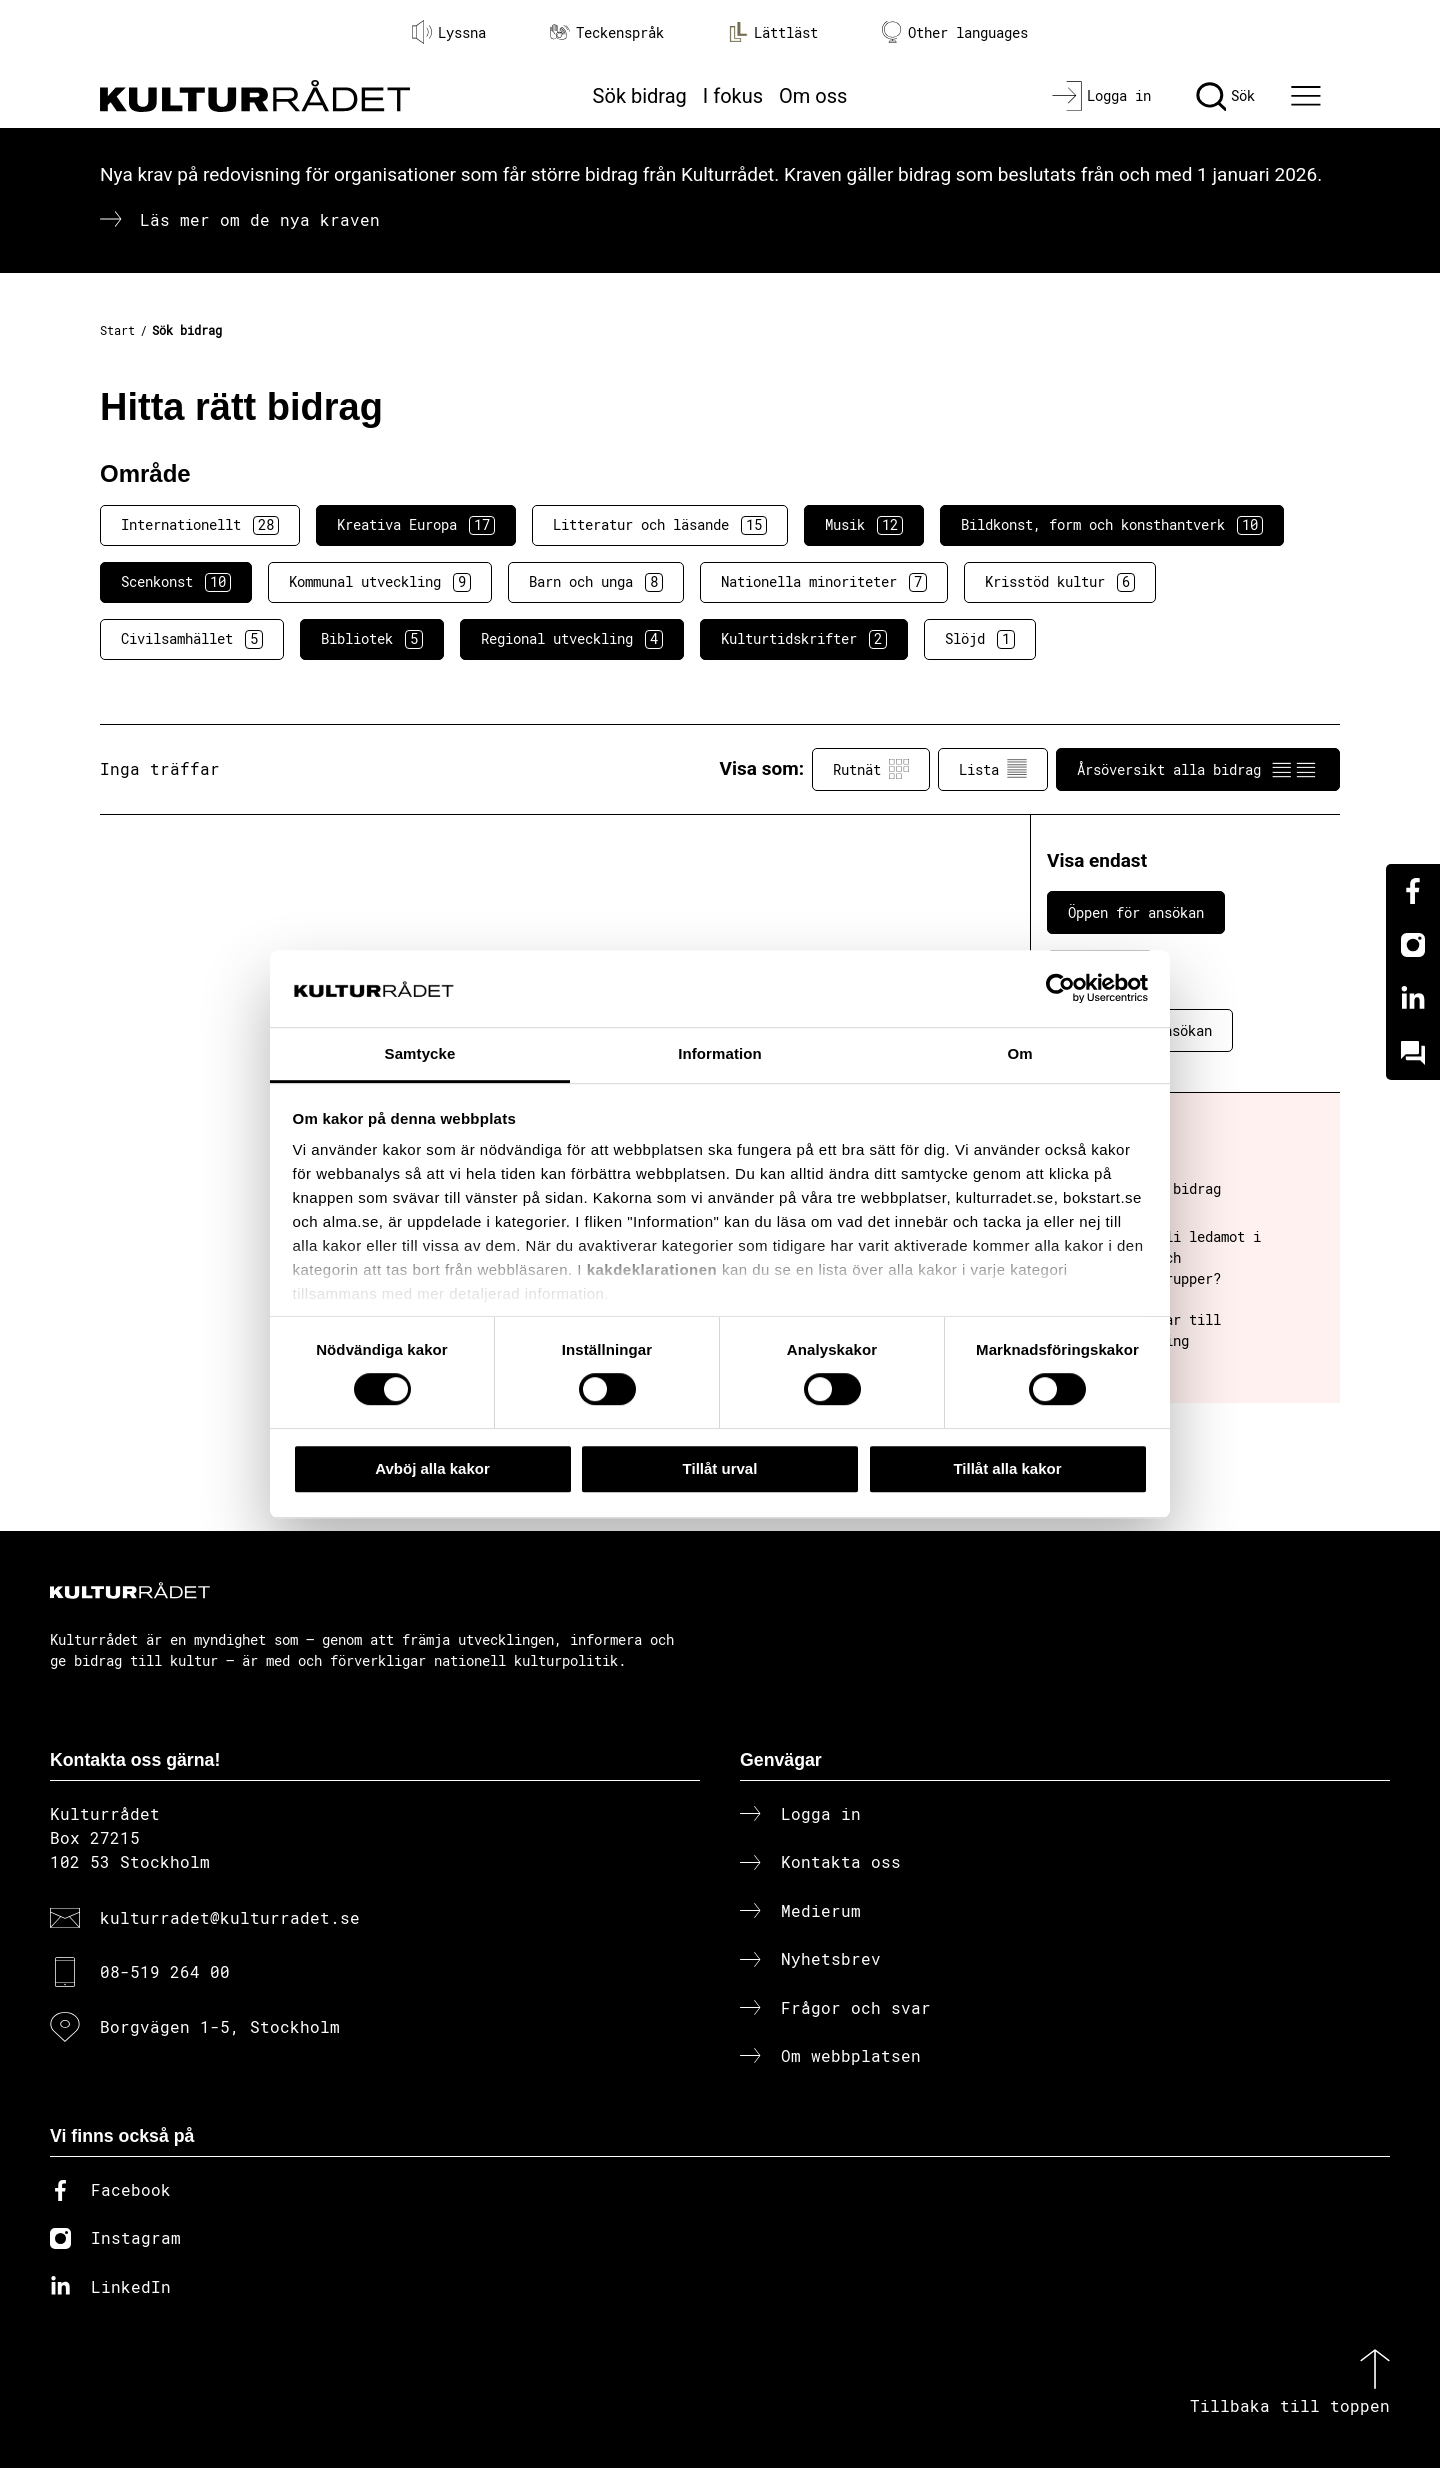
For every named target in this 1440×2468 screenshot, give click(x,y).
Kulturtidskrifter (804, 639)
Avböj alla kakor (432, 1468)
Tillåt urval (720, 1468)
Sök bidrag (640, 96)
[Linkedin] (1413, 999)
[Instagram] (1413, 945)
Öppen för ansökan (1136, 912)
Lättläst (773, 32)
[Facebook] (1413, 891)
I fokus (733, 96)
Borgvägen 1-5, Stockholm (220, 2026)
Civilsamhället (192, 639)
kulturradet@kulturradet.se (230, 1917)
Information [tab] (720, 1053)
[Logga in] (1101, 96)
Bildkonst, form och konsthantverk (1112, 525)
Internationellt (200, 525)
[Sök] (1225, 96)
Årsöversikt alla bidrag (1198, 769)
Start (117, 330)
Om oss (813, 96)
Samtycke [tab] (420, 1053)
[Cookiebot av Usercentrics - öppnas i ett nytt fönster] (1060, 989)
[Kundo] (1413, 1053)
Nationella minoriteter (824, 582)
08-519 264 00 (165, 1971)
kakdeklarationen (652, 1270)
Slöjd (980, 639)
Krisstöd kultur (1060, 582)
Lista (993, 769)
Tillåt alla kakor (1007, 1468)
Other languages (955, 32)
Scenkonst (176, 582)
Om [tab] (1019, 1053)
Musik (864, 525)
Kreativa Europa (416, 525)
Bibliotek (372, 639)
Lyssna (449, 32)
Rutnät (871, 769)
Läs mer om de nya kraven (260, 219)
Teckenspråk (607, 32)
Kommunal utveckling (380, 582)
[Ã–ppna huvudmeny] (1309, 96)
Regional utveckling (572, 639)
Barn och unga (596, 582)
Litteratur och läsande (660, 525)
